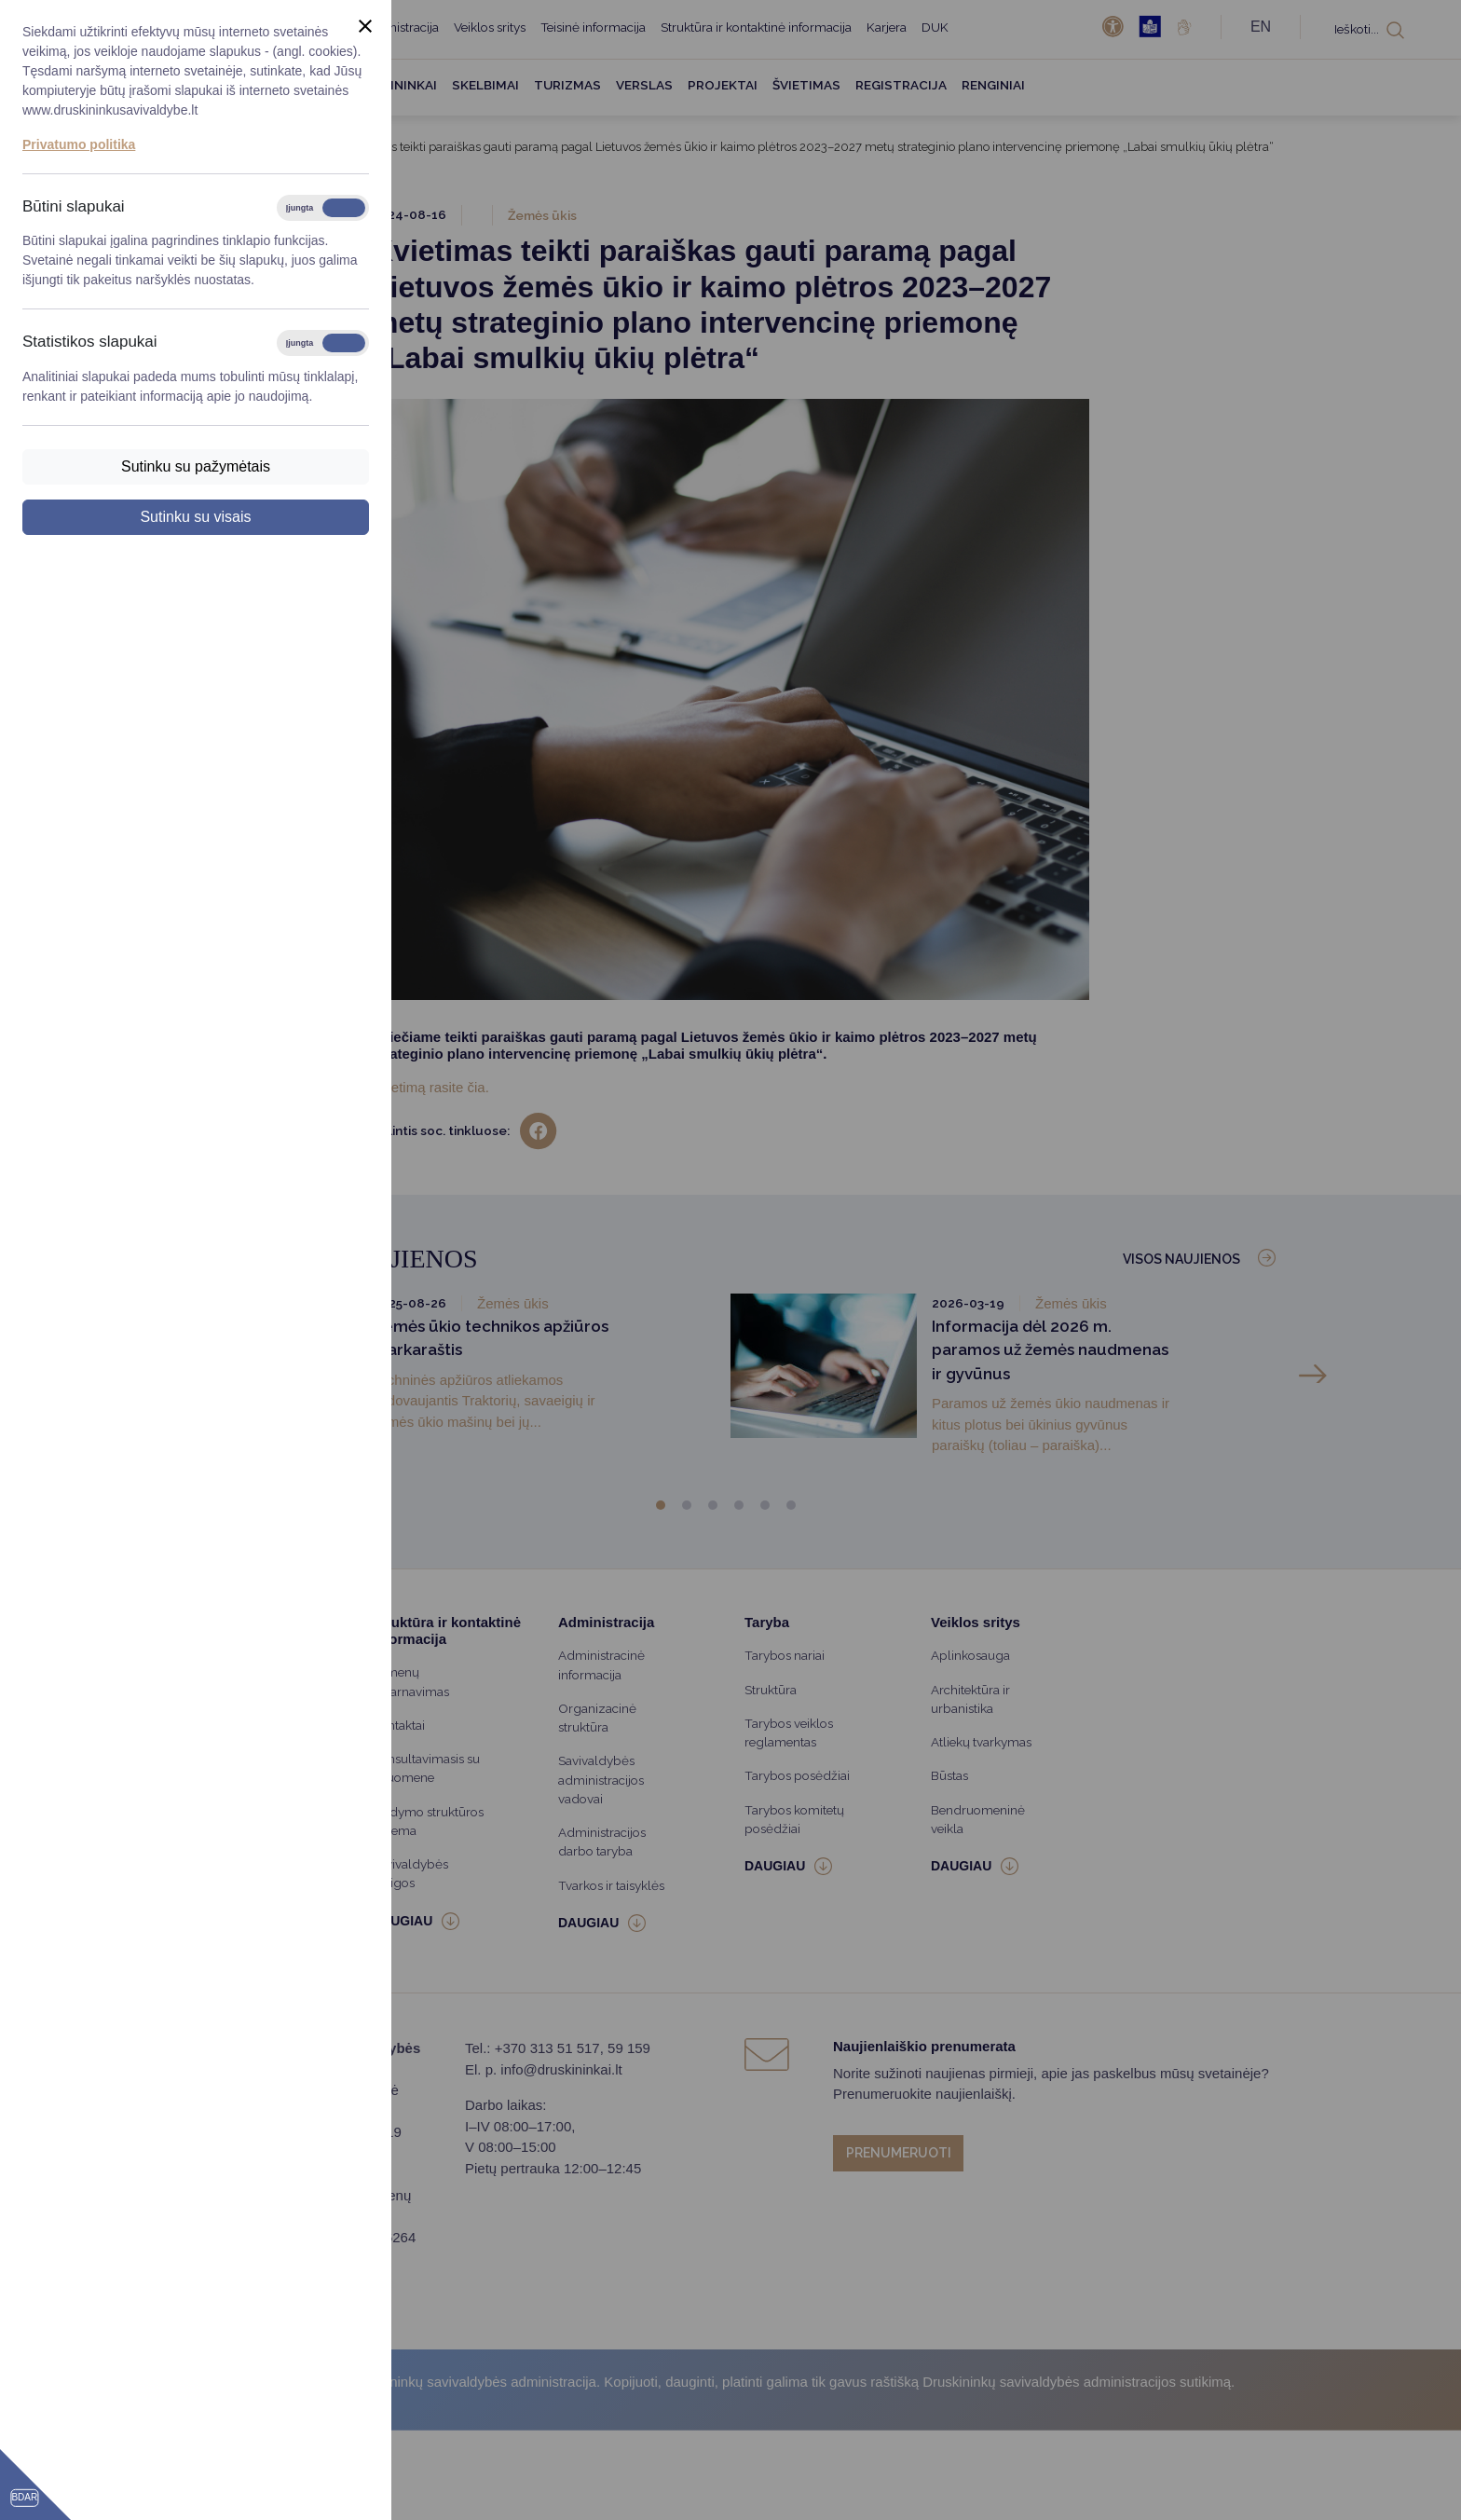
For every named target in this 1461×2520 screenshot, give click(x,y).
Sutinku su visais (195, 517)
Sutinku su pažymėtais (195, 466)
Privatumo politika (78, 144)
